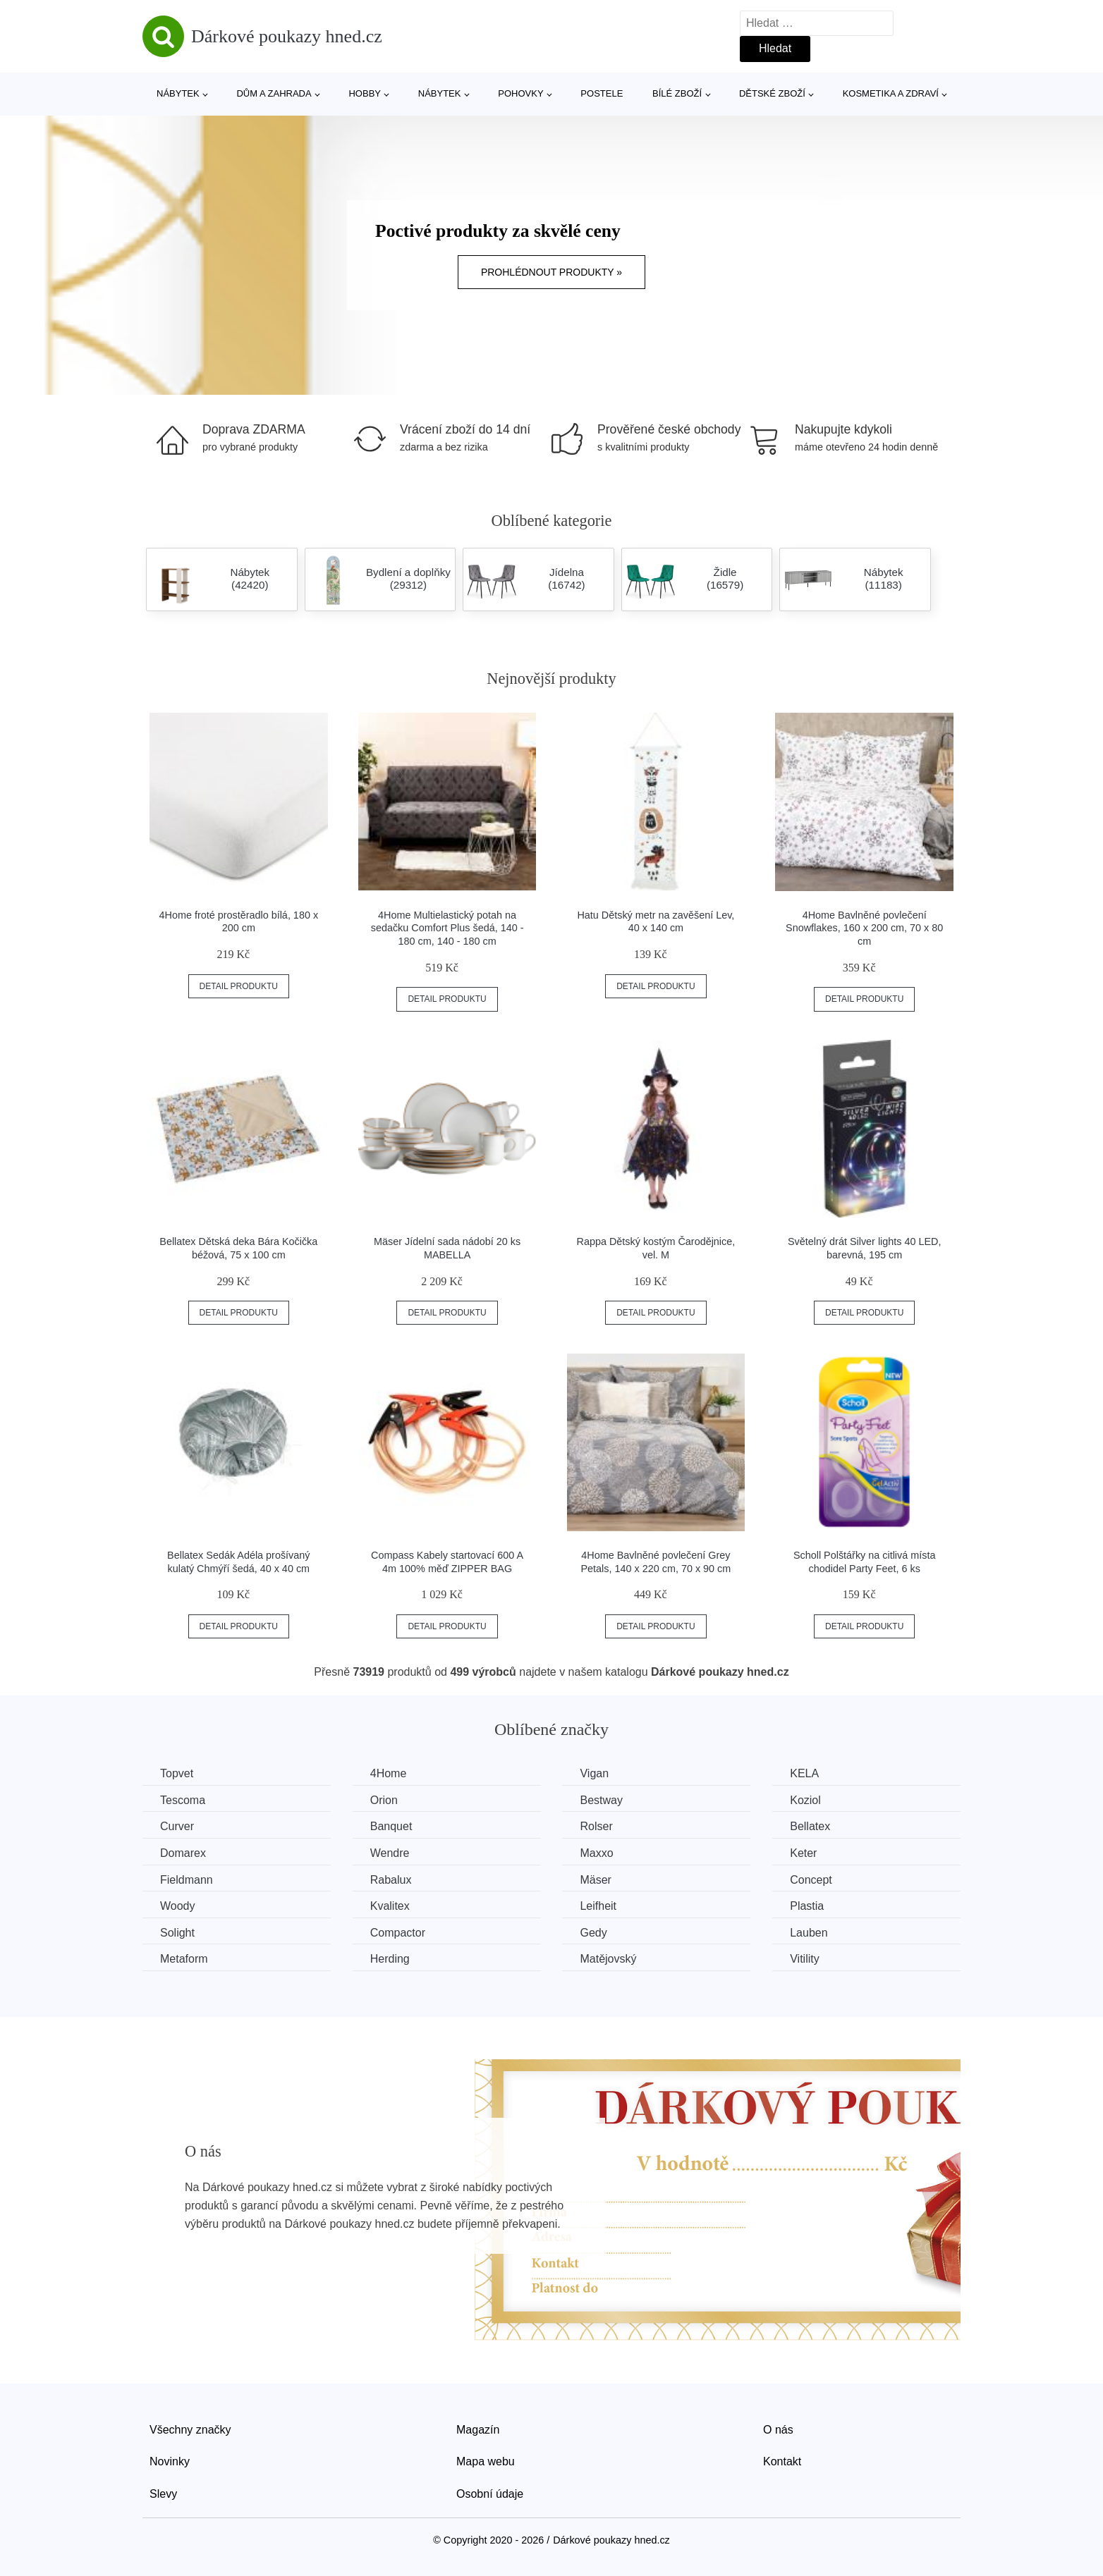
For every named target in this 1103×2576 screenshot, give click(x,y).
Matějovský (608, 1959)
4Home (388, 1773)
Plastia (807, 1906)
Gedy (593, 1933)
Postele (601, 93)
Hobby (364, 93)
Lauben (808, 1933)
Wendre (390, 1853)
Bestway (601, 1800)
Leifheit (598, 1906)
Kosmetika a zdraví (891, 93)
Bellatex (810, 1826)
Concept (811, 1880)
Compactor (397, 1933)
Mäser (595, 1880)
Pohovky (520, 93)
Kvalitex (390, 1906)
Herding (390, 1959)
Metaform (184, 1959)
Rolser (596, 1826)
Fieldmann (186, 1880)
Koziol (805, 1800)
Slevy (163, 2494)
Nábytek (178, 93)
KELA (804, 1773)
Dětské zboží (772, 93)
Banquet (391, 1826)
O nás (778, 2430)
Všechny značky (190, 2430)
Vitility (804, 1959)
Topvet (176, 1773)
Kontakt (782, 2461)
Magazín (477, 2430)
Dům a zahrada (273, 93)
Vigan (594, 1773)
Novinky (170, 2461)
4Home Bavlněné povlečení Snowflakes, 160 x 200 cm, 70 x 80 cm (864, 928)
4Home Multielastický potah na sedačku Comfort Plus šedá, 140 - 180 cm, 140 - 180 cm (447, 928)
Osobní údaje (489, 2494)
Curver (177, 1826)
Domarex (183, 1853)
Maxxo (596, 1853)
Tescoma (182, 1800)
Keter (803, 1853)
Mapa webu (485, 2461)
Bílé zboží (677, 93)
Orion (384, 1800)
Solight (177, 1933)
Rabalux (391, 1880)
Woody (177, 1906)
